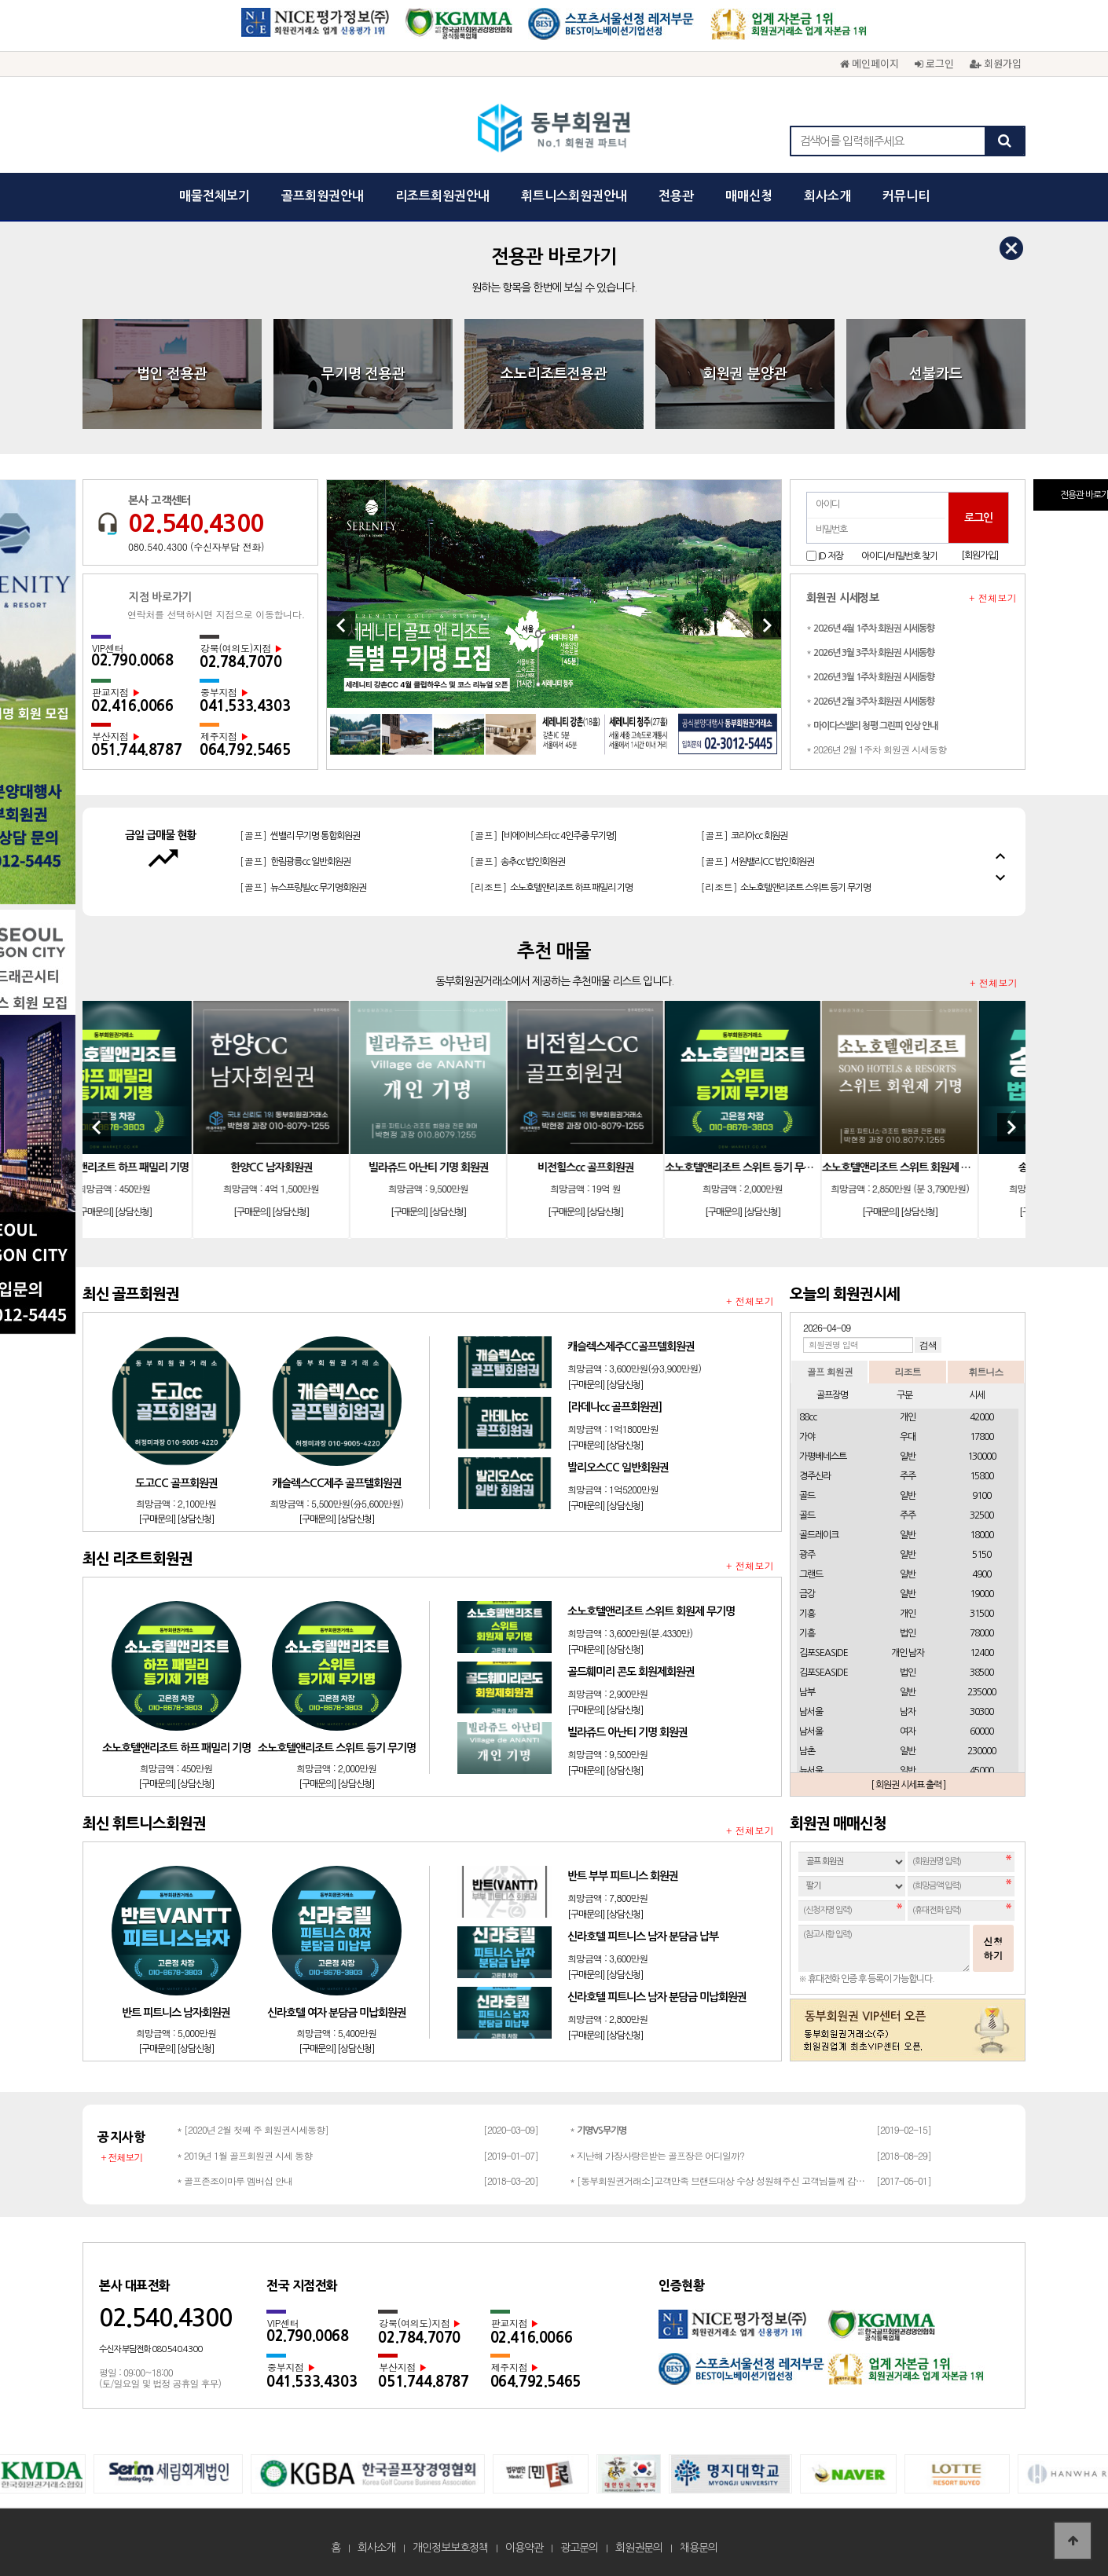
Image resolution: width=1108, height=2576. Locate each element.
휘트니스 (985, 1371)
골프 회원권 (830, 1371)
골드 (807, 1496)
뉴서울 (811, 1770)
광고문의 (579, 2547)
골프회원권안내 (322, 196)
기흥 (807, 1613)
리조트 (907, 1371)
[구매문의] (141, 1212)
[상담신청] (180, 1212)
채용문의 (698, 2547)
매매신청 (748, 196)
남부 (807, 1692)
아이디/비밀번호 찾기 (899, 556)
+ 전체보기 (993, 597)
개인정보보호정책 (450, 2547)
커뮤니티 (906, 196)
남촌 (807, 1751)
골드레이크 (818, 1535)
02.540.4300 (195, 523)
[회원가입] (979, 555)
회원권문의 (638, 2547)
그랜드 (811, 1574)
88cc (807, 1417)
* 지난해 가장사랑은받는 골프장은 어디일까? (657, 2155)
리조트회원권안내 (442, 196)
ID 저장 (830, 555)
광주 (807, 1554)
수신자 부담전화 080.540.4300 (150, 2349)
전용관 (676, 196)
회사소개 (827, 196)
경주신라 (815, 1476)
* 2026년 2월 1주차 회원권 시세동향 (876, 749)
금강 (807, 1594)
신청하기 (993, 1948)
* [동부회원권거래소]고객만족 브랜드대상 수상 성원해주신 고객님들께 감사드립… (719, 2180)
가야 (807, 1437)
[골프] (294, 842)
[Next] (767, 625)
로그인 (934, 63)
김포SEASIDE (823, 1653)
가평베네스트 (822, 1456)
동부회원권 (554, 129)
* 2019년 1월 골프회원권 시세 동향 (244, 2155)
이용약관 (524, 2547)
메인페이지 (869, 63)
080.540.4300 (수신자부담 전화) (196, 546)
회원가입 (996, 63)
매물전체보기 (214, 196)
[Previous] (341, 625)
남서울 (811, 1712)
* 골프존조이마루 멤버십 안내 (234, 2180)
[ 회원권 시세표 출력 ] (908, 1785)
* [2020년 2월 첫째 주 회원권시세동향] (252, 2129)
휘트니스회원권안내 (574, 196)
